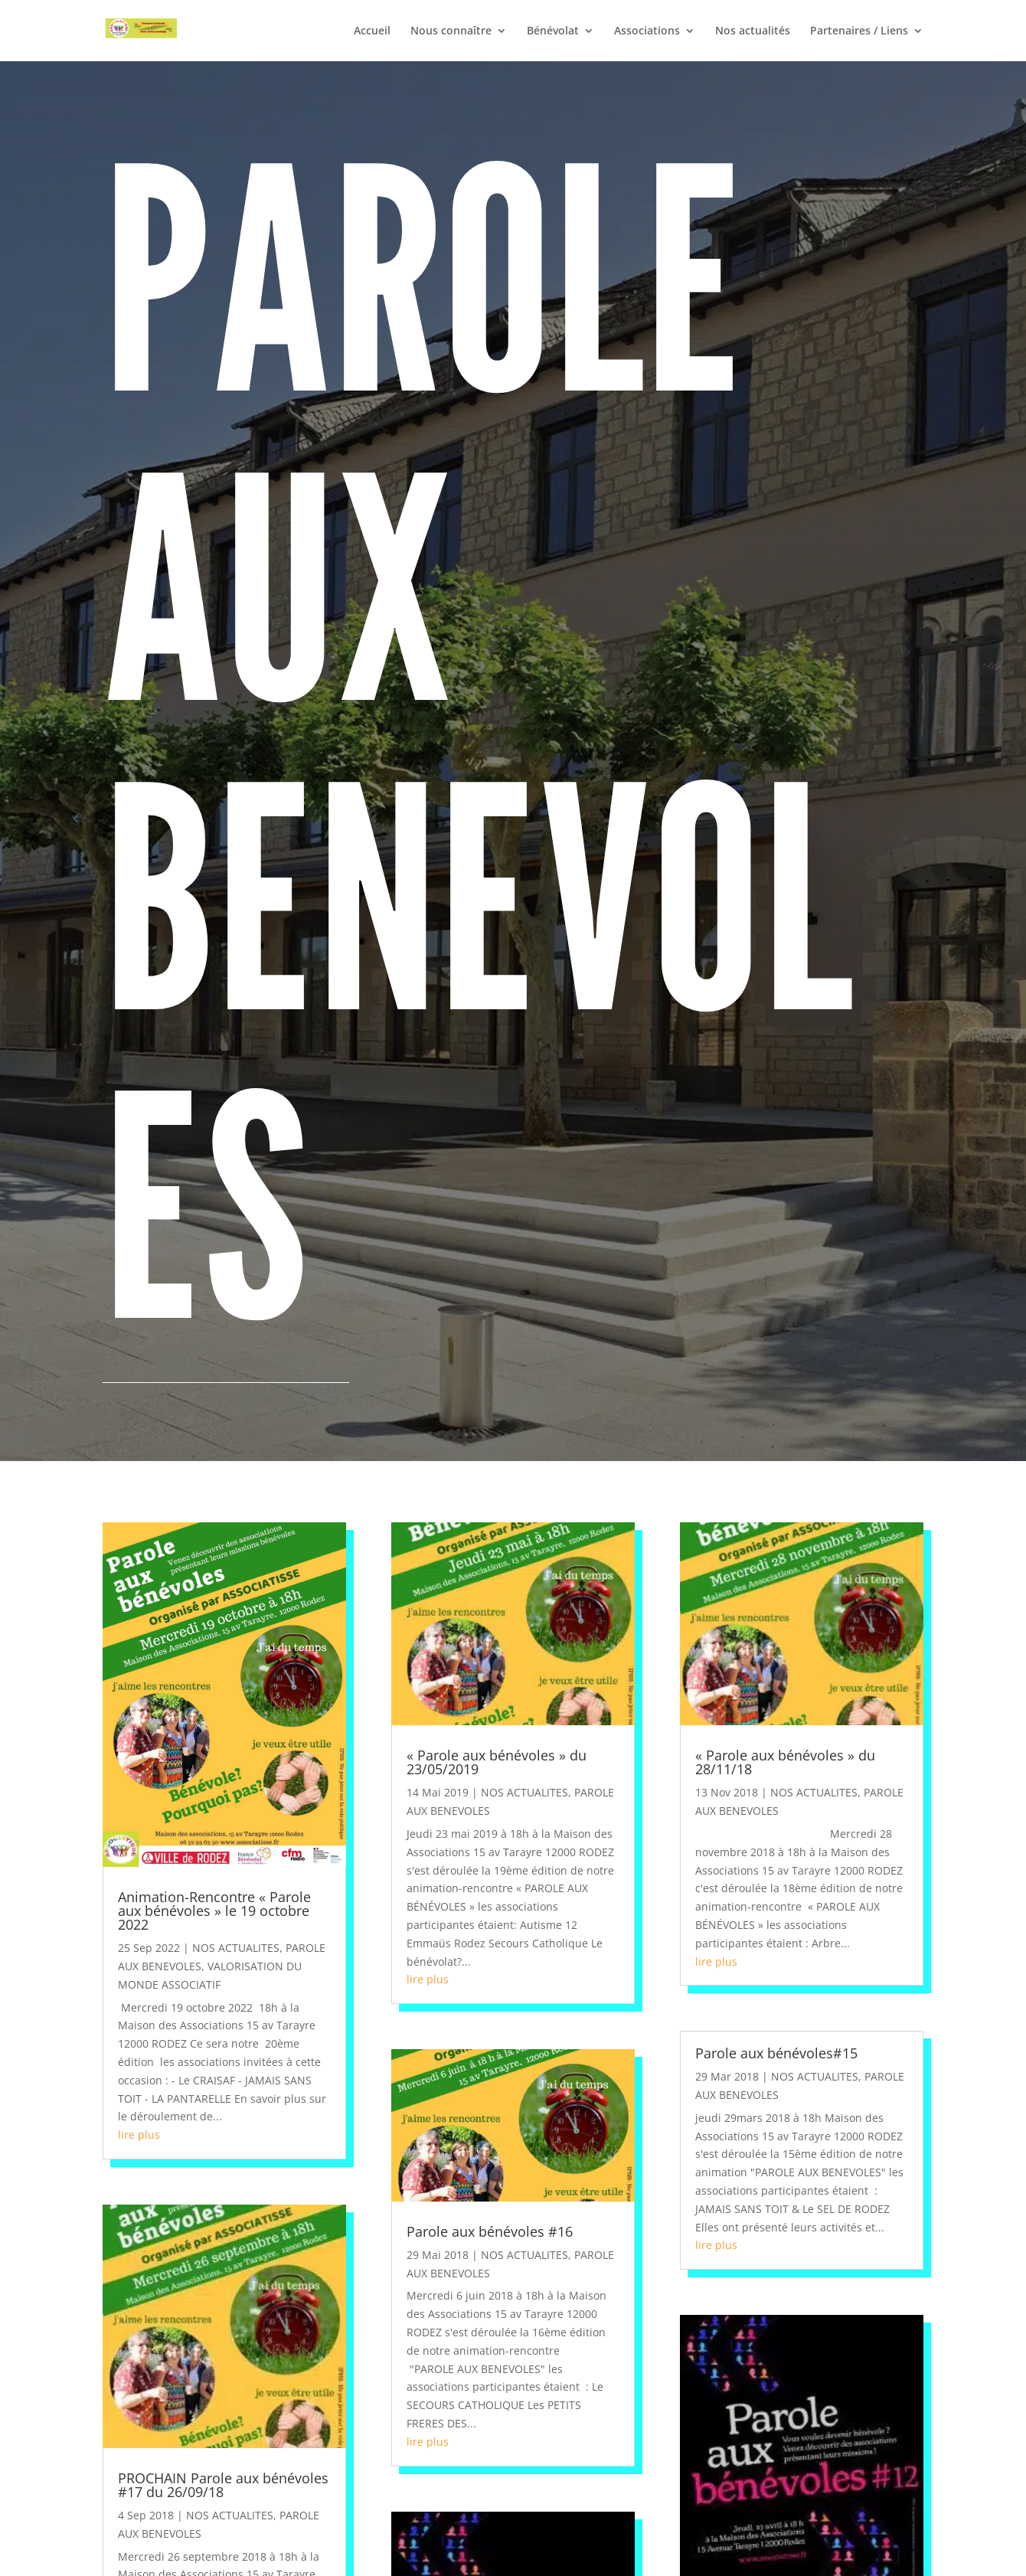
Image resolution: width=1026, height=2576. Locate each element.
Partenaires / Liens (859, 31)
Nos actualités (752, 31)
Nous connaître (451, 31)
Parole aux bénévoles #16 (490, 2231)
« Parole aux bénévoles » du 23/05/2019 (497, 1762)
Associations (647, 31)
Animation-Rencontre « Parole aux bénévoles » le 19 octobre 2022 (214, 1911)
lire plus (139, 2134)
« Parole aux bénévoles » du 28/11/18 (785, 1762)
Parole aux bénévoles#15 (776, 2053)
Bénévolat (553, 31)
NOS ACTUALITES (235, 1947)
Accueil (372, 31)
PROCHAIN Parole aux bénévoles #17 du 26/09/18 (223, 2485)
